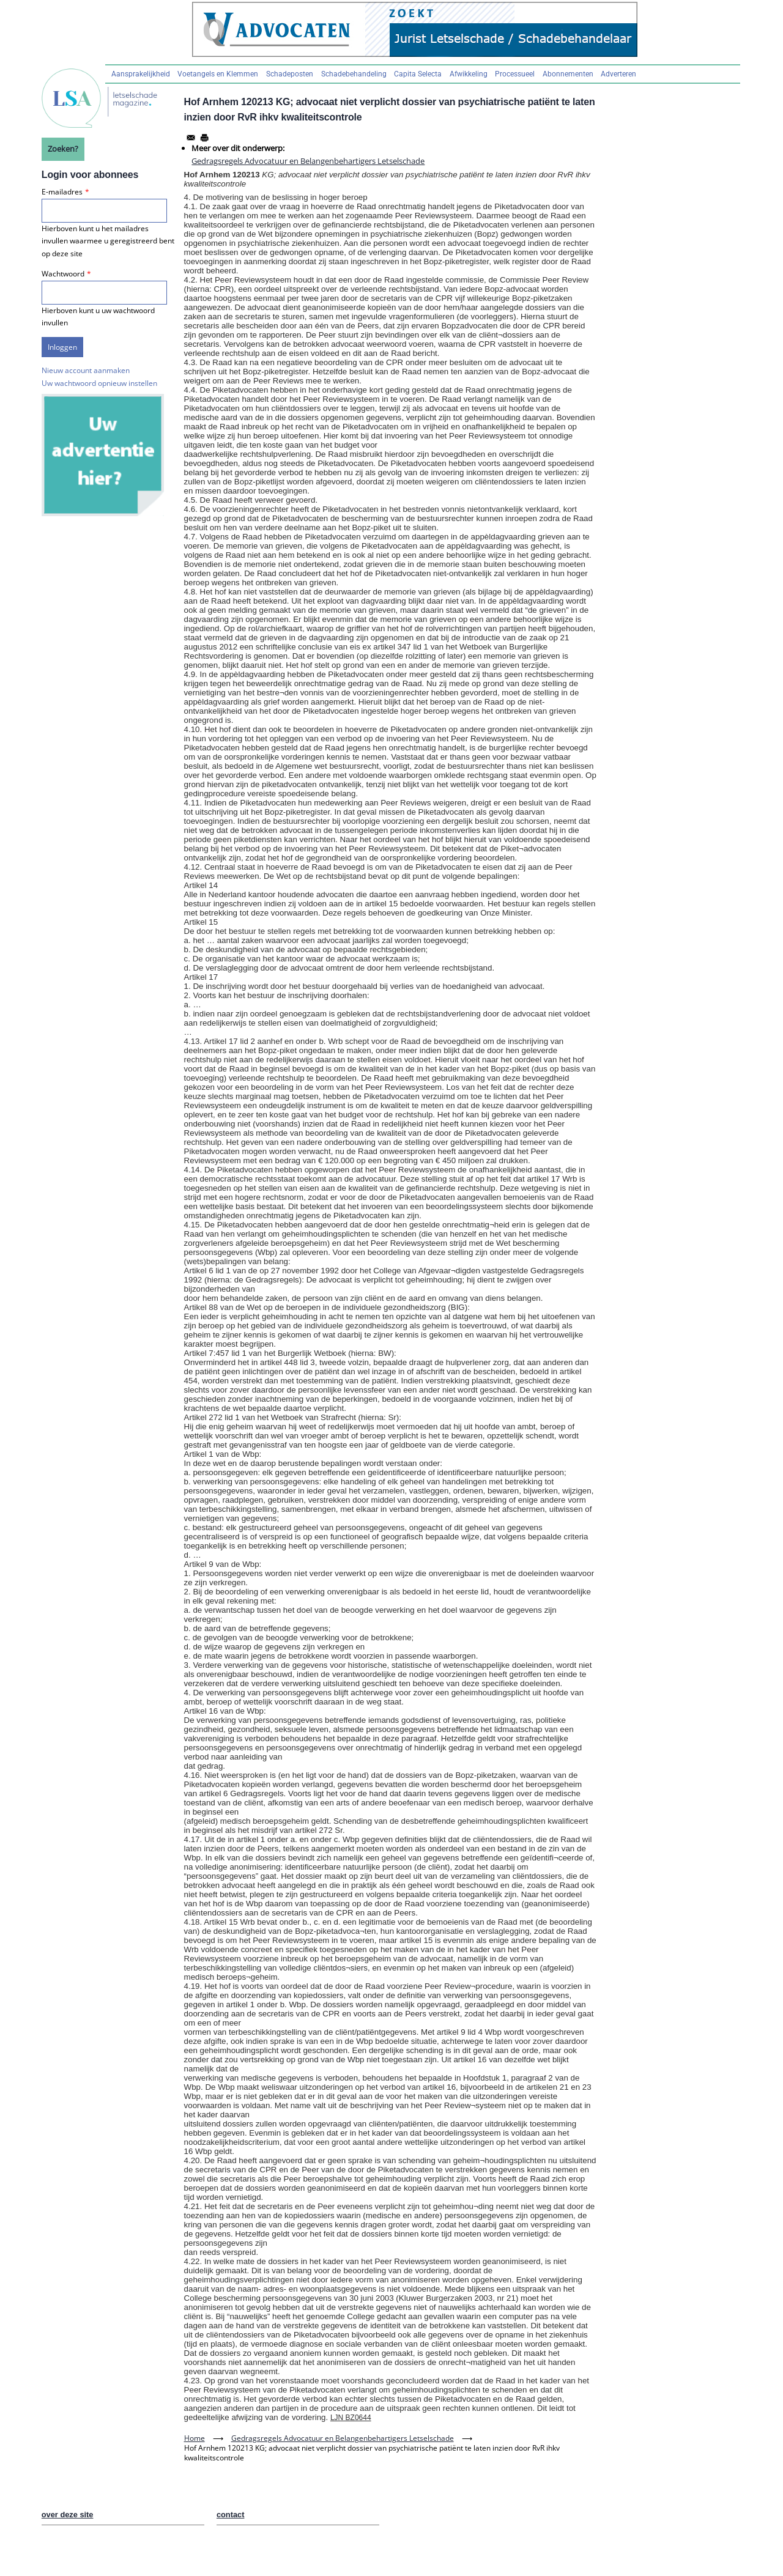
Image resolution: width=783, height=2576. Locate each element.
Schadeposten (289, 74)
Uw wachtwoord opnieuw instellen (99, 383)
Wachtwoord (63, 273)
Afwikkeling (469, 74)
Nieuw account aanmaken (86, 370)
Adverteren (618, 74)
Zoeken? (63, 148)
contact (231, 2514)
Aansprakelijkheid (140, 74)
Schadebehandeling (354, 74)
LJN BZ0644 (350, 2417)
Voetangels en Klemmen (217, 74)
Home (194, 2438)
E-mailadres (62, 192)
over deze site (68, 2514)
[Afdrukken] (204, 137)
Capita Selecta (418, 74)
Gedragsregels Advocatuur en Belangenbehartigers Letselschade (308, 160)
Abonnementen (568, 74)
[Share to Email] (191, 137)
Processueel (515, 74)
